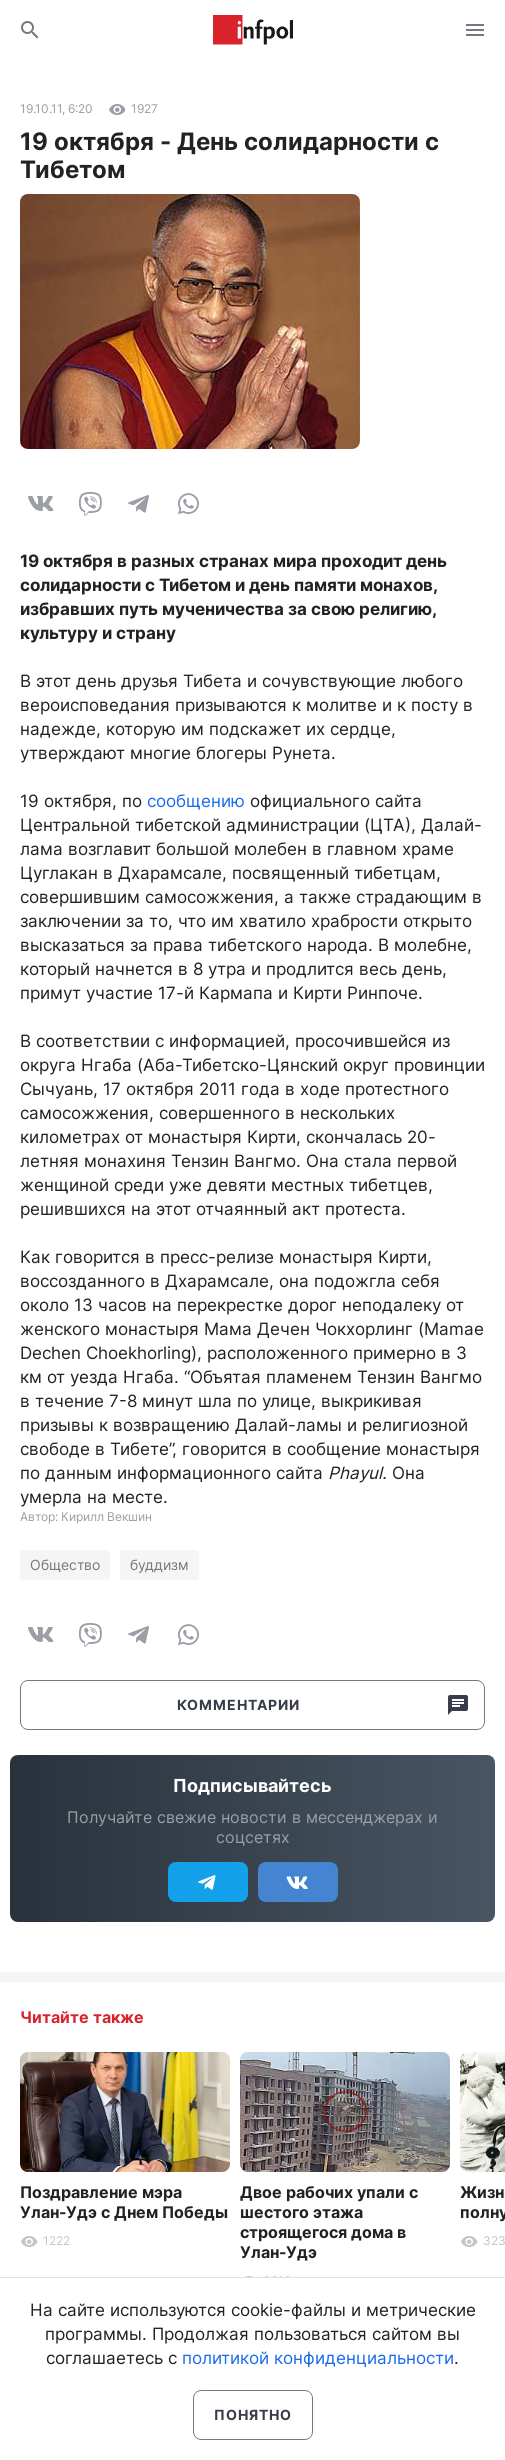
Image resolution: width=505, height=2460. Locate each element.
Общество (65, 1564)
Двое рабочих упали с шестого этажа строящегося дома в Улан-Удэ (329, 2222)
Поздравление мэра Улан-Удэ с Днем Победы (124, 2202)
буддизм (159, 1564)
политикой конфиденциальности (318, 2358)
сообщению (196, 801)
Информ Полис (253, 30)
